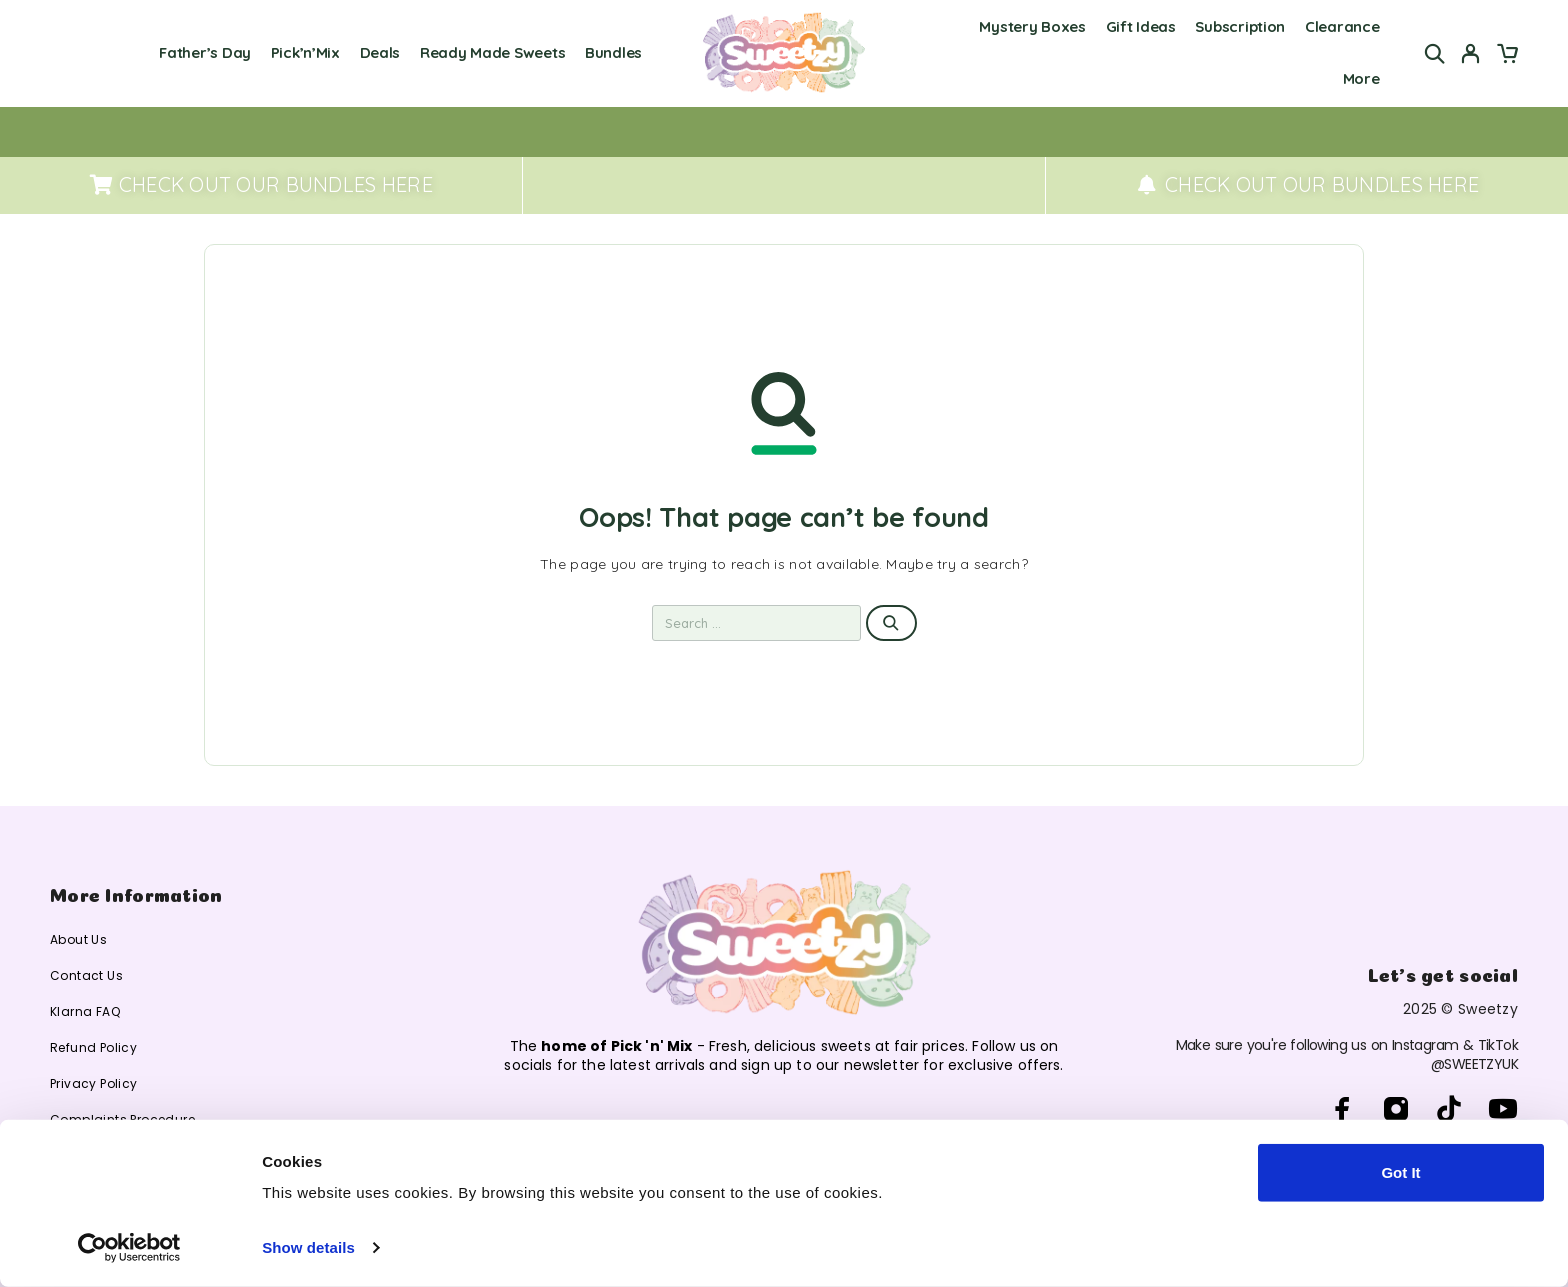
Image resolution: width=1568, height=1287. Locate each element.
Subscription (1240, 26)
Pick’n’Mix (305, 52)
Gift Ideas (1141, 26)
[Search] (1435, 53)
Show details (308, 1247)
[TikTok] (1449, 1109)
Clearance (1342, 26)
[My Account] (1471, 53)
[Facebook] (1342, 1109)
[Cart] (1507, 56)
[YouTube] (1502, 1109)
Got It (1400, 1172)
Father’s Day (205, 52)
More (1361, 78)
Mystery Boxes (1032, 26)
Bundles (613, 52)
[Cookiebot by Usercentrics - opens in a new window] (129, 1248)
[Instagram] (1396, 1109)
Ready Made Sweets (492, 52)
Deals (380, 52)
